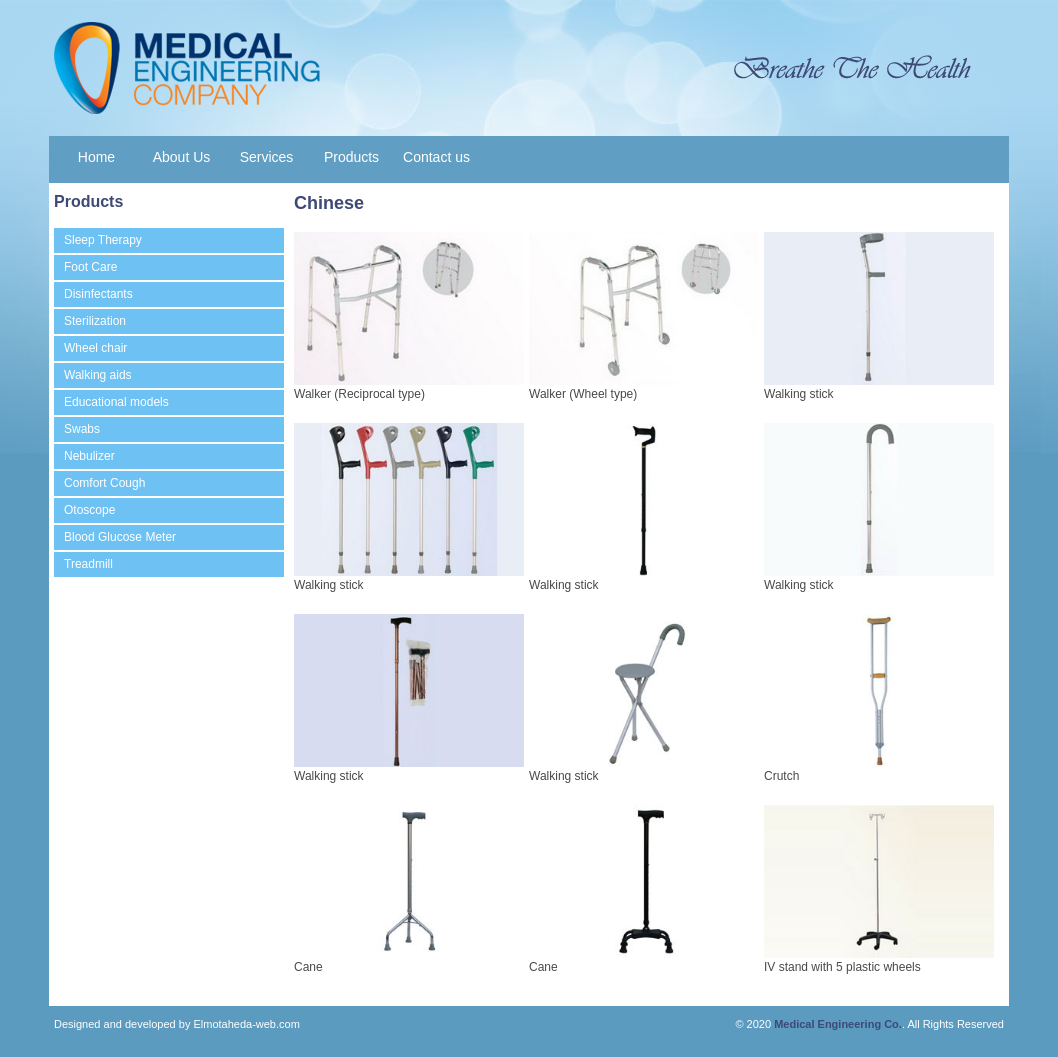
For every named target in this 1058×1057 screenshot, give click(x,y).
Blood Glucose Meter (120, 537)
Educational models (116, 402)
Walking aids (98, 375)
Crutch (781, 776)
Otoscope (89, 510)
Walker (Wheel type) (583, 394)
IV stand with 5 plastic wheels (842, 967)
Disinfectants (98, 294)
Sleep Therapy (103, 240)
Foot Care (90, 267)
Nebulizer (89, 456)
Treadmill (88, 564)
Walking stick (799, 394)
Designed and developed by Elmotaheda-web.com (177, 1024)
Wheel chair (95, 348)
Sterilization (95, 321)
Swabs (82, 429)
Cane (308, 967)
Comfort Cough (104, 483)
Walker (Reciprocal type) (359, 394)
